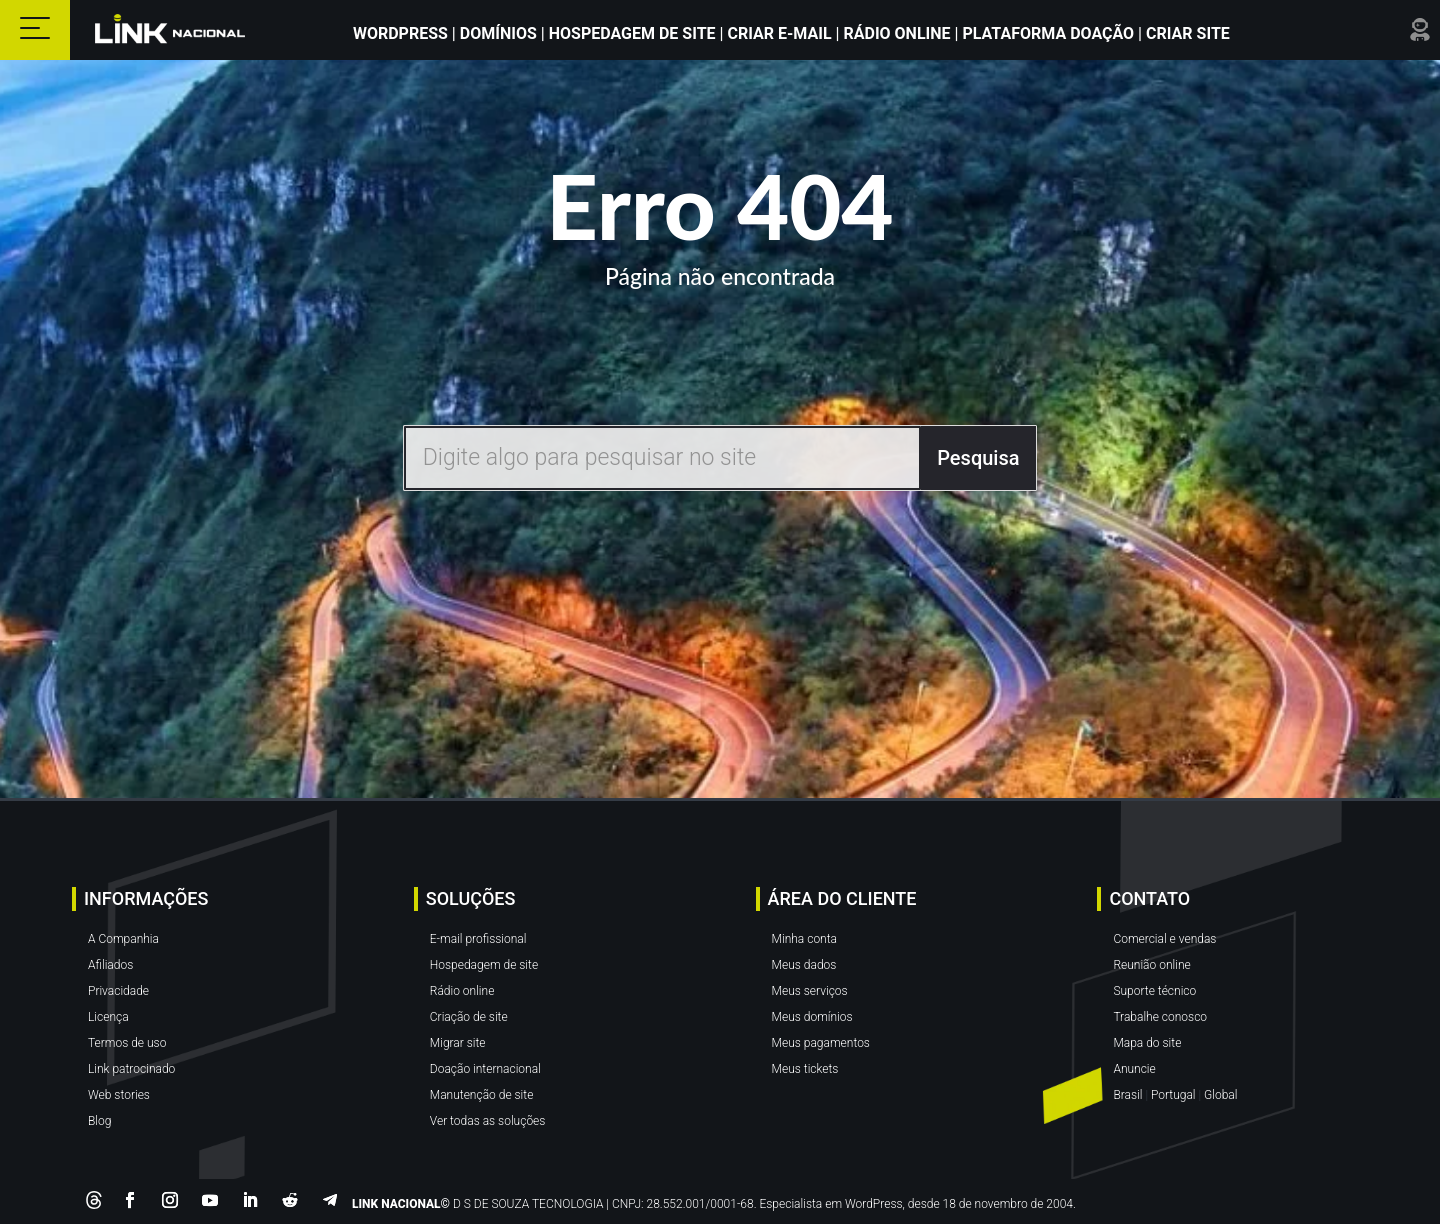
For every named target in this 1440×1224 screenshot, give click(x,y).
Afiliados (110, 965)
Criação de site (469, 1017)
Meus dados (804, 965)
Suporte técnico (1154, 991)
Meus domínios (812, 1017)
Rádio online (462, 991)
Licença (108, 1017)
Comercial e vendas (1164, 939)
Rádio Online (897, 33)
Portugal (1173, 1095)
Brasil (1127, 1095)
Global (1220, 1095)
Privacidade (118, 991)
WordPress (402, 33)
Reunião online (1151, 965)
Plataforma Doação (1050, 33)
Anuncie (1134, 1069)
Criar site (1186, 33)
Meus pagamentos (821, 1043)
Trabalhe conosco (1160, 1017)
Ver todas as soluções (488, 1121)
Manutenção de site (482, 1095)
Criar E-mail (780, 33)
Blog (99, 1121)
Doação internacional (485, 1069)
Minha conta (804, 939)
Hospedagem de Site (634, 33)
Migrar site (458, 1043)
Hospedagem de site (484, 965)
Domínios (498, 33)
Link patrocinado (131, 1069)
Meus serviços (810, 991)
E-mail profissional (478, 939)
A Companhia (123, 939)
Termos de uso (127, 1043)
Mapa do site (1147, 1043)
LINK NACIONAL (396, 1204)
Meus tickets (805, 1069)
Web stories (119, 1095)
